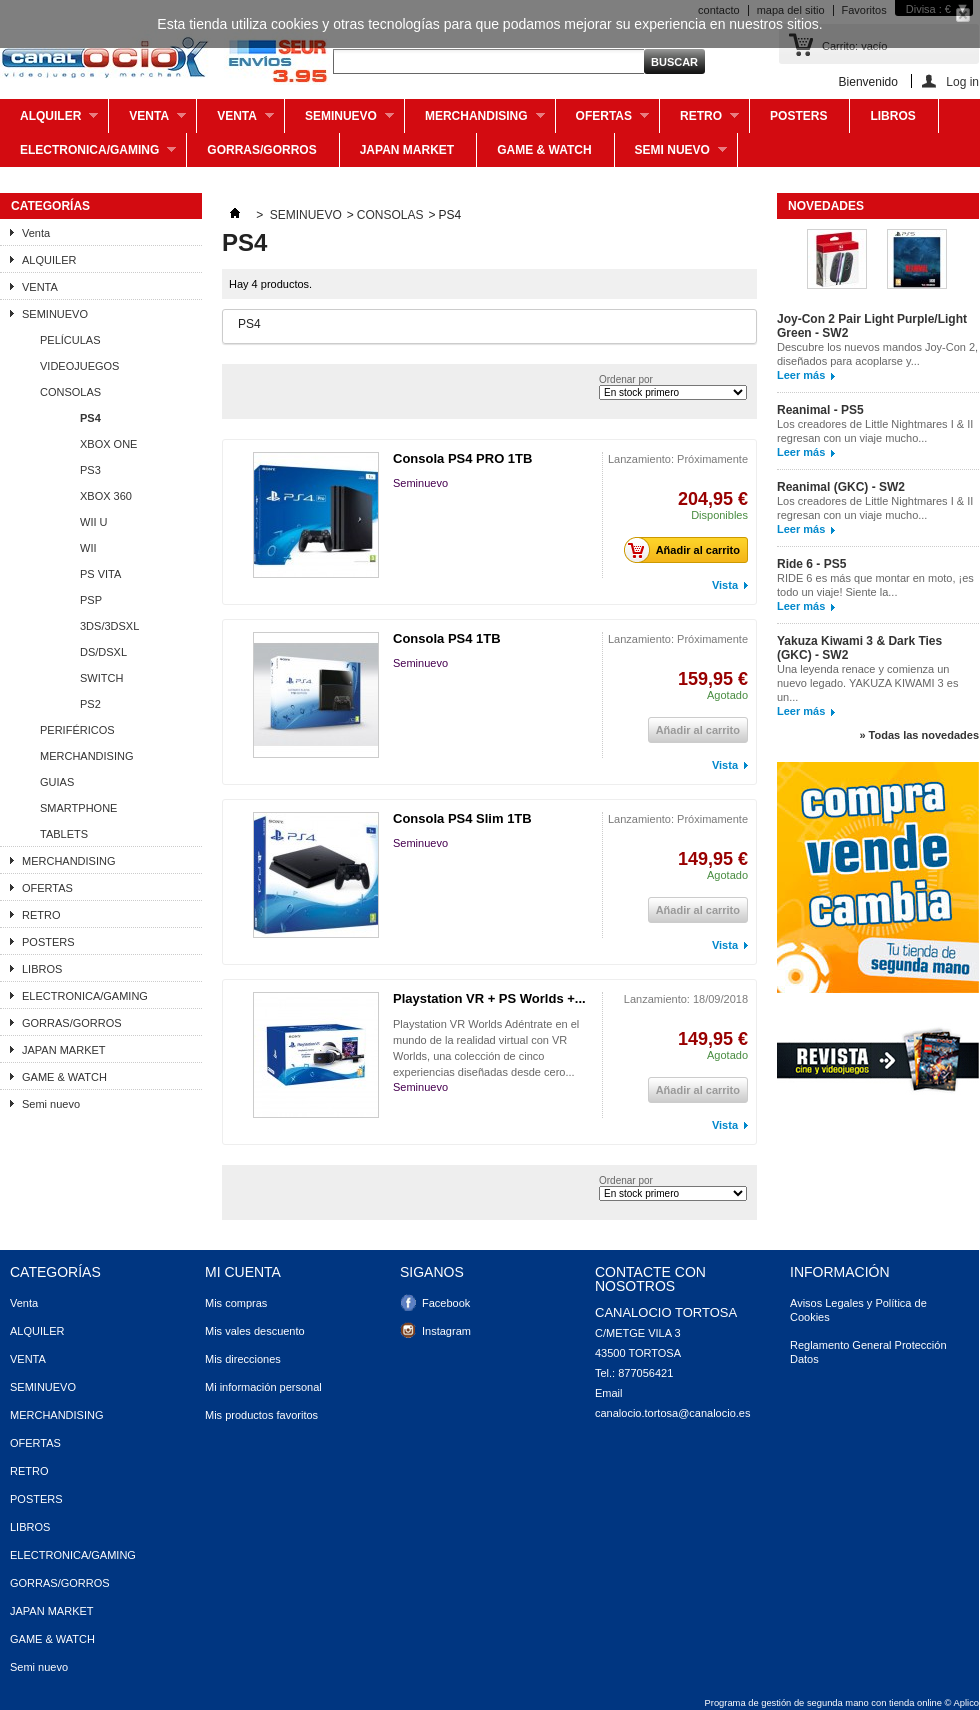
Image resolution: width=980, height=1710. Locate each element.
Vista (725, 585)
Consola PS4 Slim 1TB (462, 818)
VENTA (235, 121)
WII (88, 548)
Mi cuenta (243, 1272)
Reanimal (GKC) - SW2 (841, 487)
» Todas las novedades (919, 735)
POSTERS (798, 116)
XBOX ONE (108, 444)
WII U (94, 522)
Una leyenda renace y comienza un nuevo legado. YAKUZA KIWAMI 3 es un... (867, 683)
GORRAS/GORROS (261, 150)
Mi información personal (263, 1387)
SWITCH (101, 678)
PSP (91, 600)
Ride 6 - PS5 (811, 564)
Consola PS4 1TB (447, 638)
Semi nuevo (671, 155)
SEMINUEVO (339, 121)
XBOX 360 (106, 496)
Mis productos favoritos (261, 1415)
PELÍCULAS (70, 340)
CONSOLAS (70, 392)
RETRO (699, 121)
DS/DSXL (103, 652)
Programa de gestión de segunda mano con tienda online (823, 1703)
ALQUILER (49, 121)
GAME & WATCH (544, 150)
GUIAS (57, 782)
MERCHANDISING (475, 121)
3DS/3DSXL (109, 626)
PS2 (90, 704)
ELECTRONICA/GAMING (88, 155)
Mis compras (236, 1303)
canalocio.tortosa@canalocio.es (672, 1413)
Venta (147, 121)
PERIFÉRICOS (77, 730)
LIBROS (892, 116)
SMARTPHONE (78, 808)
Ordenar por (626, 379)
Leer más (801, 375)
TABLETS (64, 834)
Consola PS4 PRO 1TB (462, 458)
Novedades (826, 206)
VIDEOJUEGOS (79, 366)
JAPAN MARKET (407, 150)
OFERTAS (602, 121)
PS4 (90, 418)
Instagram (446, 1331)
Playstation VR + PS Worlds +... (489, 998)
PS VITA (100, 574)
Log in (962, 81)
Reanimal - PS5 (820, 410)
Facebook (446, 1303)
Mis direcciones (243, 1359)
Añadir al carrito (687, 550)
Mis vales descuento (255, 1331)
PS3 (90, 470)
